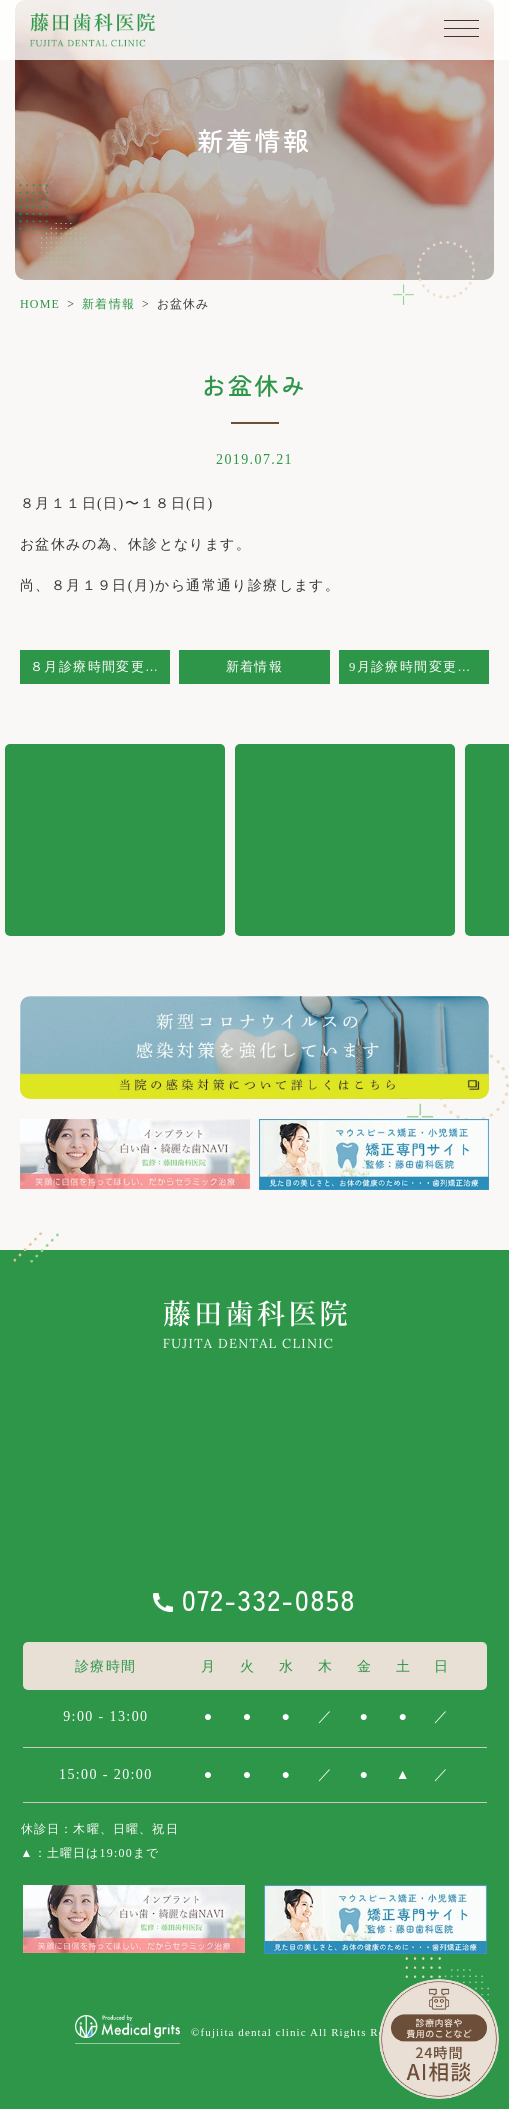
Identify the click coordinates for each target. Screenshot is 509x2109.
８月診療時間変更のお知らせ (100, 667)
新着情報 (108, 304)
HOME (40, 304)
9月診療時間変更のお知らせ (419, 667)
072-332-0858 (269, 1599)
